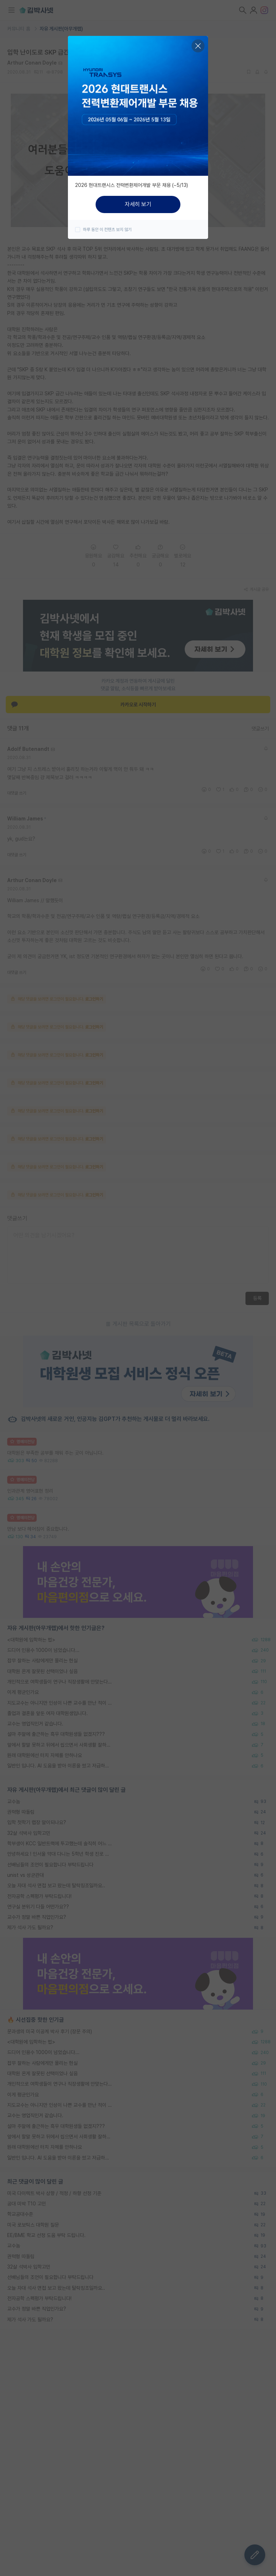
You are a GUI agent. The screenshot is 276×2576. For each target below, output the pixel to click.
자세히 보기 (138, 204)
